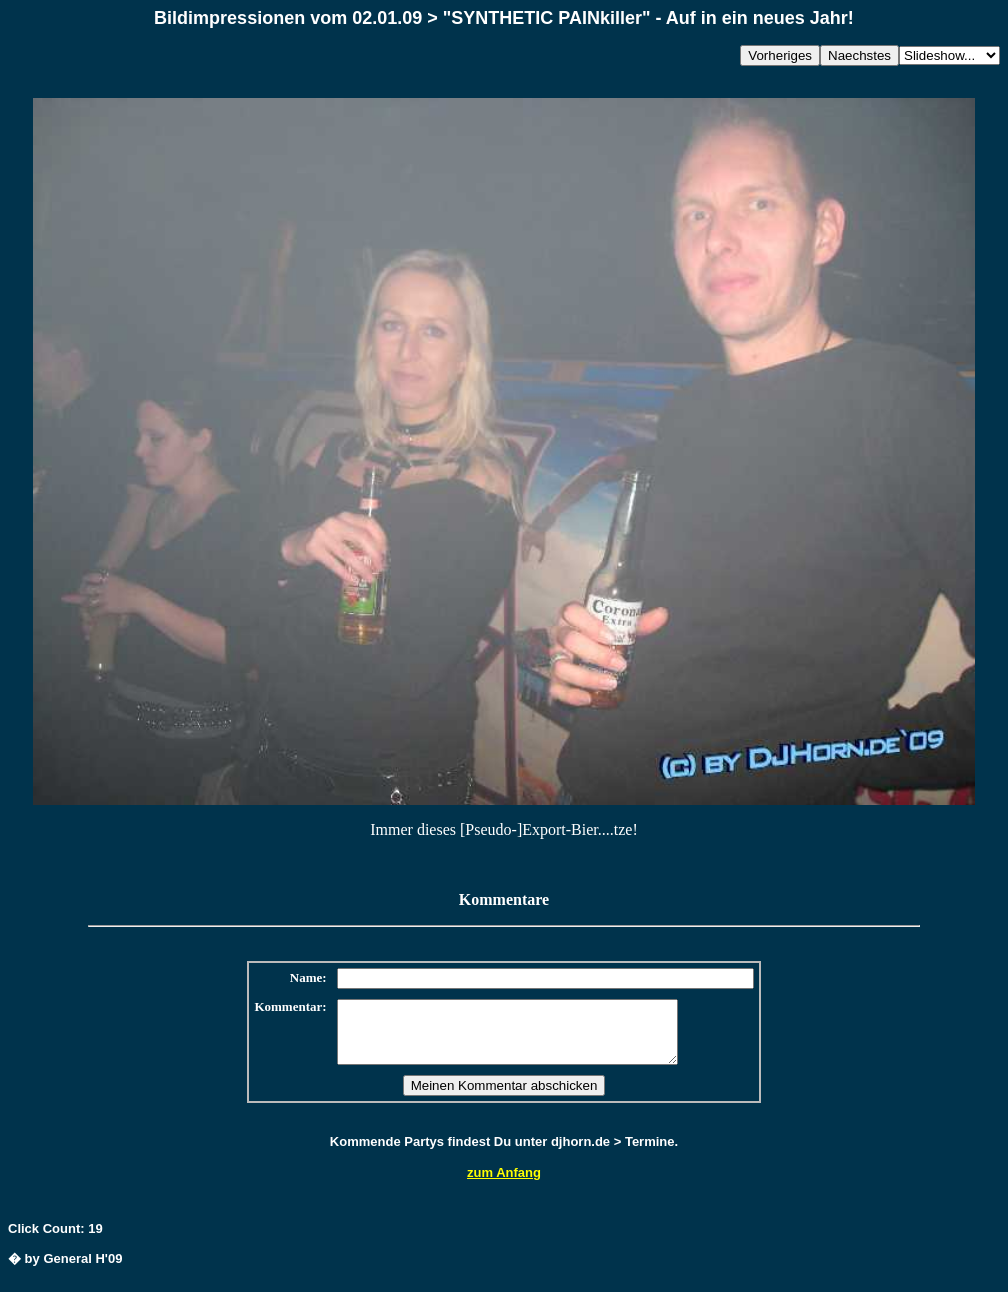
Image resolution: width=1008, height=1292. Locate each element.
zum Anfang (504, 1184)
